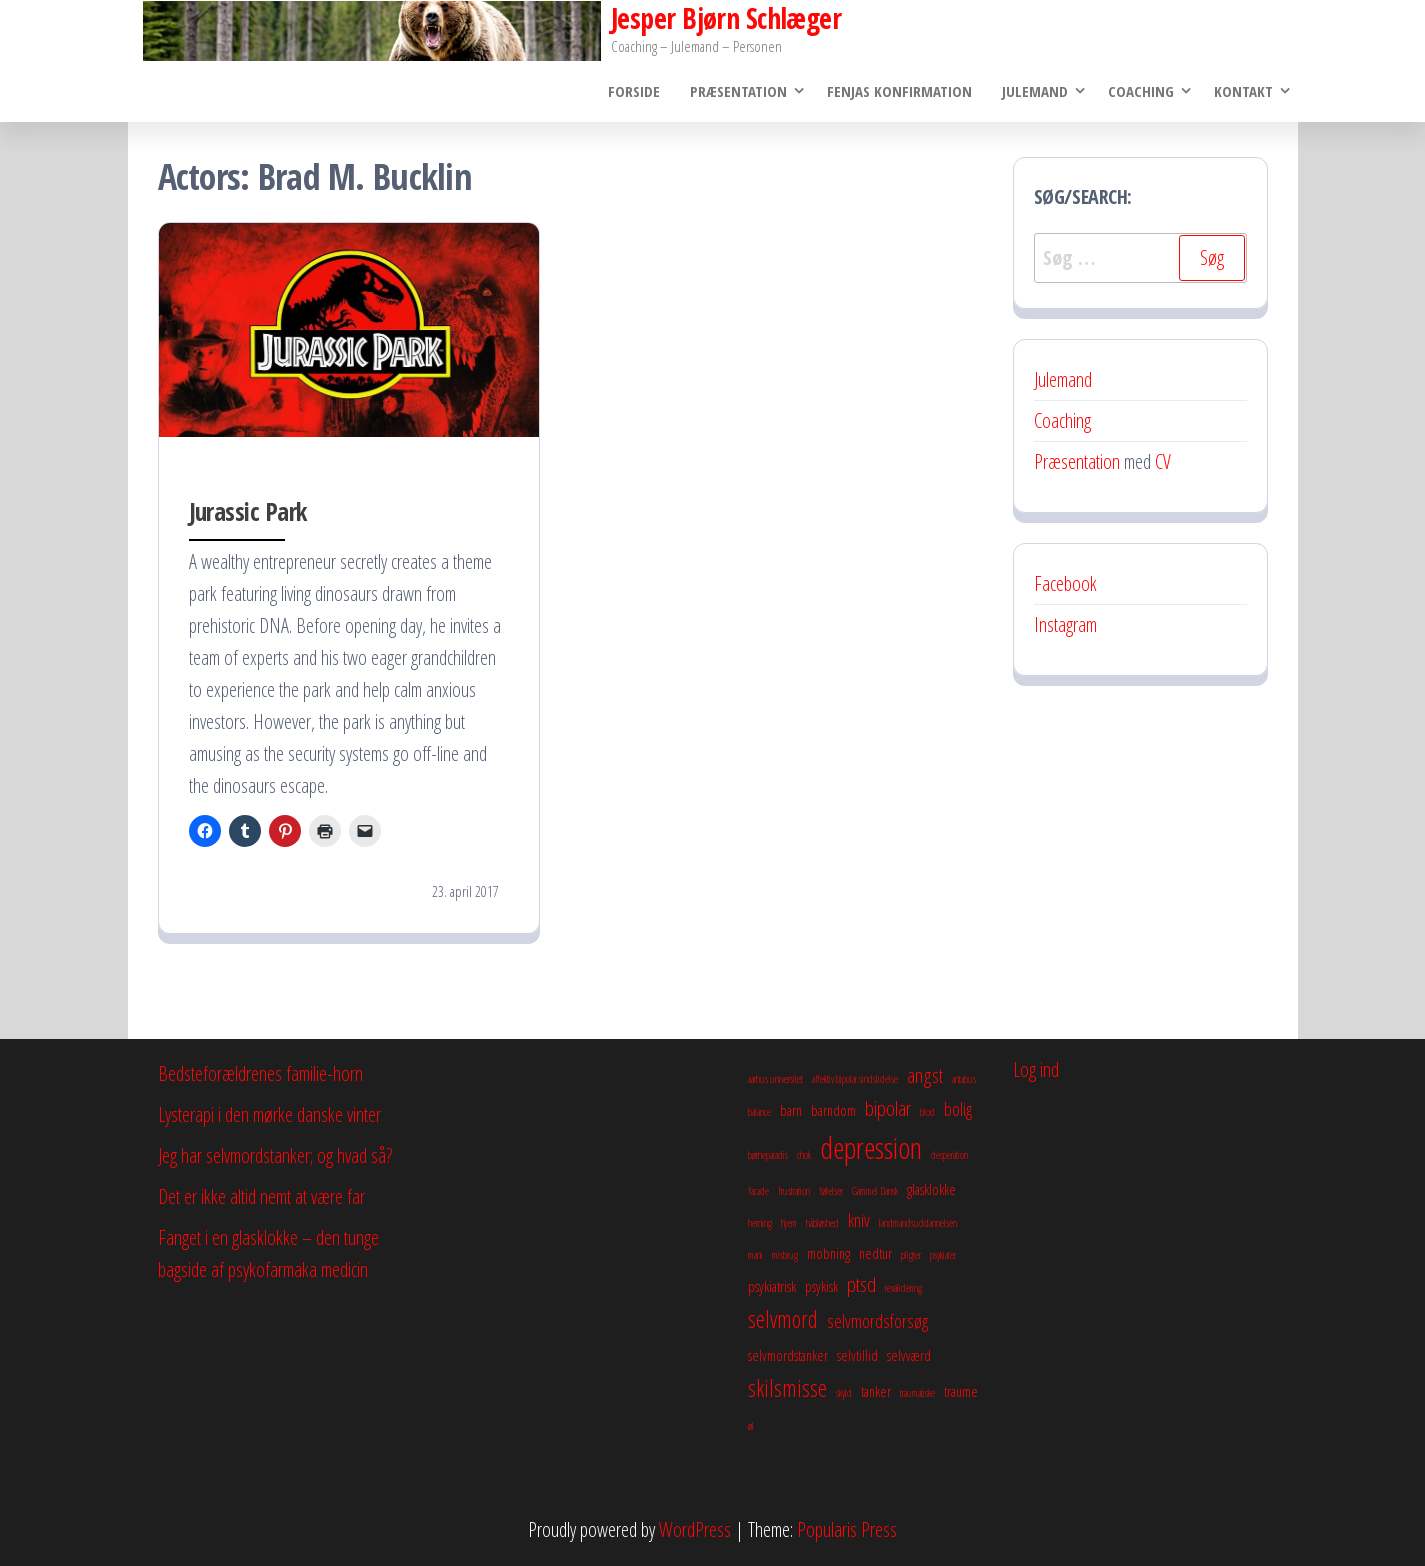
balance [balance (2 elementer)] (759, 1112)
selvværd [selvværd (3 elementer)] (909, 1355)
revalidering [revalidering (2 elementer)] (903, 1288)
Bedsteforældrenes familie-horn (260, 1073)
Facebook (1065, 583)
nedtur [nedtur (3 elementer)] (875, 1253)
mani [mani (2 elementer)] (755, 1255)
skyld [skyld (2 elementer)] (844, 1393)
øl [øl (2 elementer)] (751, 1426)
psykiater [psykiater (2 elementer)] (943, 1255)
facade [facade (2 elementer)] (758, 1191)
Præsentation (738, 91)
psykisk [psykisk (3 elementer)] (821, 1286)
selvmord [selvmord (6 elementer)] (783, 1319)
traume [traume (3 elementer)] (961, 1391)
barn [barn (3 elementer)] (791, 1110)
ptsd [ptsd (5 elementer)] (861, 1284)
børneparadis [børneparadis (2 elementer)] (768, 1155)
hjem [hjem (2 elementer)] (789, 1223)
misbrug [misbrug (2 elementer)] (785, 1255)
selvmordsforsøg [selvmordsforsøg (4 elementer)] (877, 1321)
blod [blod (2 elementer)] (927, 1112)
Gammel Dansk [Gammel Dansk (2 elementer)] (875, 1191)
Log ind (1036, 1069)
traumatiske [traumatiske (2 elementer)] (917, 1393)
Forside (634, 91)
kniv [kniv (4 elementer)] (859, 1220)
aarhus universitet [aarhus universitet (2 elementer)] (775, 1079)
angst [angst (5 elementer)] (925, 1075)
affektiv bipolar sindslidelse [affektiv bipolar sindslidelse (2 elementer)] (855, 1079)
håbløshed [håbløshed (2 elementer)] (822, 1223)
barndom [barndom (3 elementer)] (833, 1110)
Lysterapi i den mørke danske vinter (269, 1114)
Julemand (1035, 91)
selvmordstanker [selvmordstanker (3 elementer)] (788, 1355)
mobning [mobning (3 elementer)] (828, 1253)
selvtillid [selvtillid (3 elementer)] (857, 1355)
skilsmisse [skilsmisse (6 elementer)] (787, 1388)
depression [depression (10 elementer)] (871, 1148)
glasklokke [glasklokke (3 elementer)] (931, 1189)
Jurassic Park (248, 511)
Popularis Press (847, 1529)
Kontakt (1243, 91)
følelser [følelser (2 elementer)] (831, 1191)
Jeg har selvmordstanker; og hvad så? (275, 1155)
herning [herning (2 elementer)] (760, 1223)
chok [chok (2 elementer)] (804, 1155)
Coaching (1141, 91)
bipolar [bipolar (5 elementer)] (888, 1108)
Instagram (1065, 624)
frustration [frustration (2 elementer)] (794, 1191)
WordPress (695, 1529)
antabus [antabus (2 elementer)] (964, 1079)
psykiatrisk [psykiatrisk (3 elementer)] (772, 1286)
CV (1163, 461)
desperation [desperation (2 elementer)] (949, 1155)
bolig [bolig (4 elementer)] (958, 1109)
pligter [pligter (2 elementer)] (911, 1255)
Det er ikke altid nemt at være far (261, 1196)
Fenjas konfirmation (899, 91)
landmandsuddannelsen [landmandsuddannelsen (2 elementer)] (918, 1223)
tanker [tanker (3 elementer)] (876, 1391)
